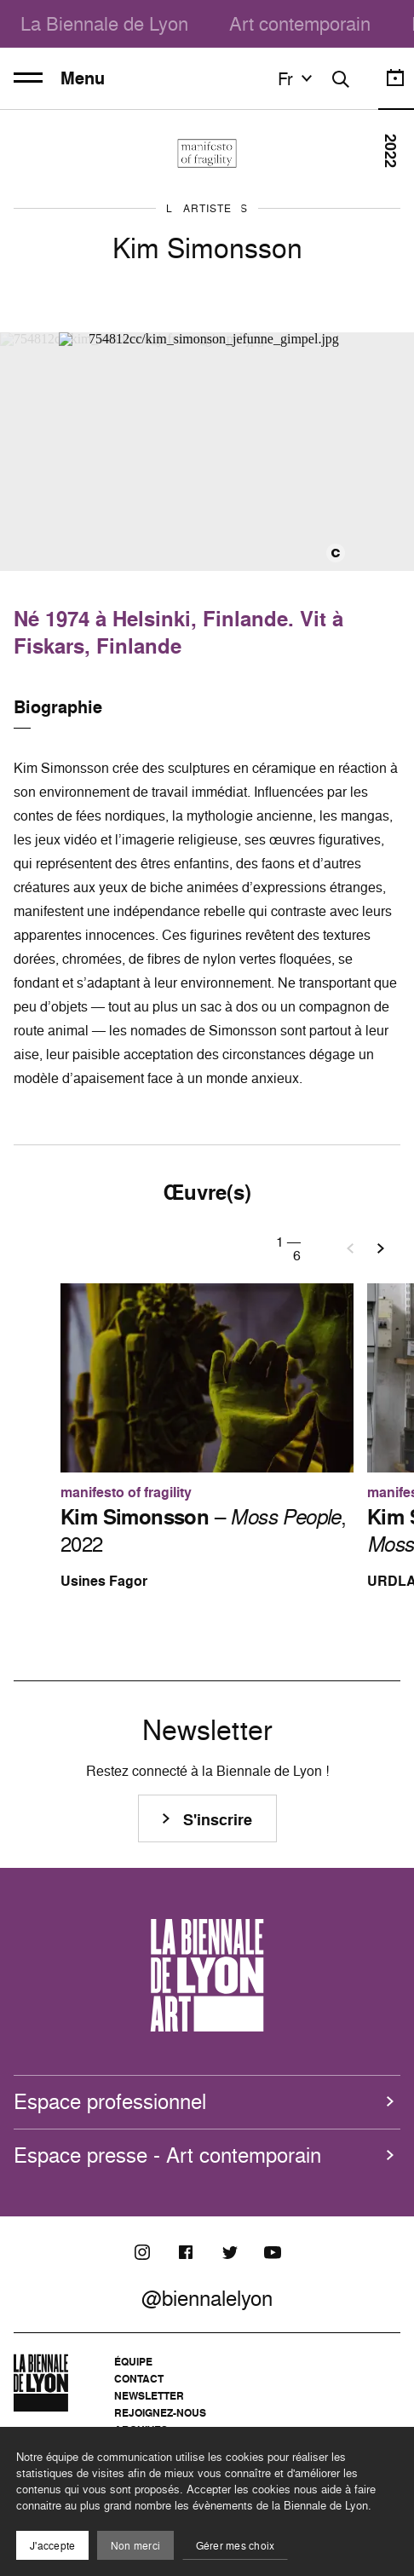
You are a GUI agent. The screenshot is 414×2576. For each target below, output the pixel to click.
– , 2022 (203, 1530)
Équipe (133, 2361)
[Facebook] (185, 2252)
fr (297, 78)
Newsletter (149, 2396)
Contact (139, 2378)
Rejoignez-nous (160, 2413)
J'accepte (52, 2546)
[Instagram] (142, 2252)
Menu (59, 78)
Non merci (135, 2546)
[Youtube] (272, 2252)
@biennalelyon (207, 2298)
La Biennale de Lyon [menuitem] (104, 23)
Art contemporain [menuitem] (300, 23)
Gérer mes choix (235, 2546)
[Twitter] (229, 2252)
